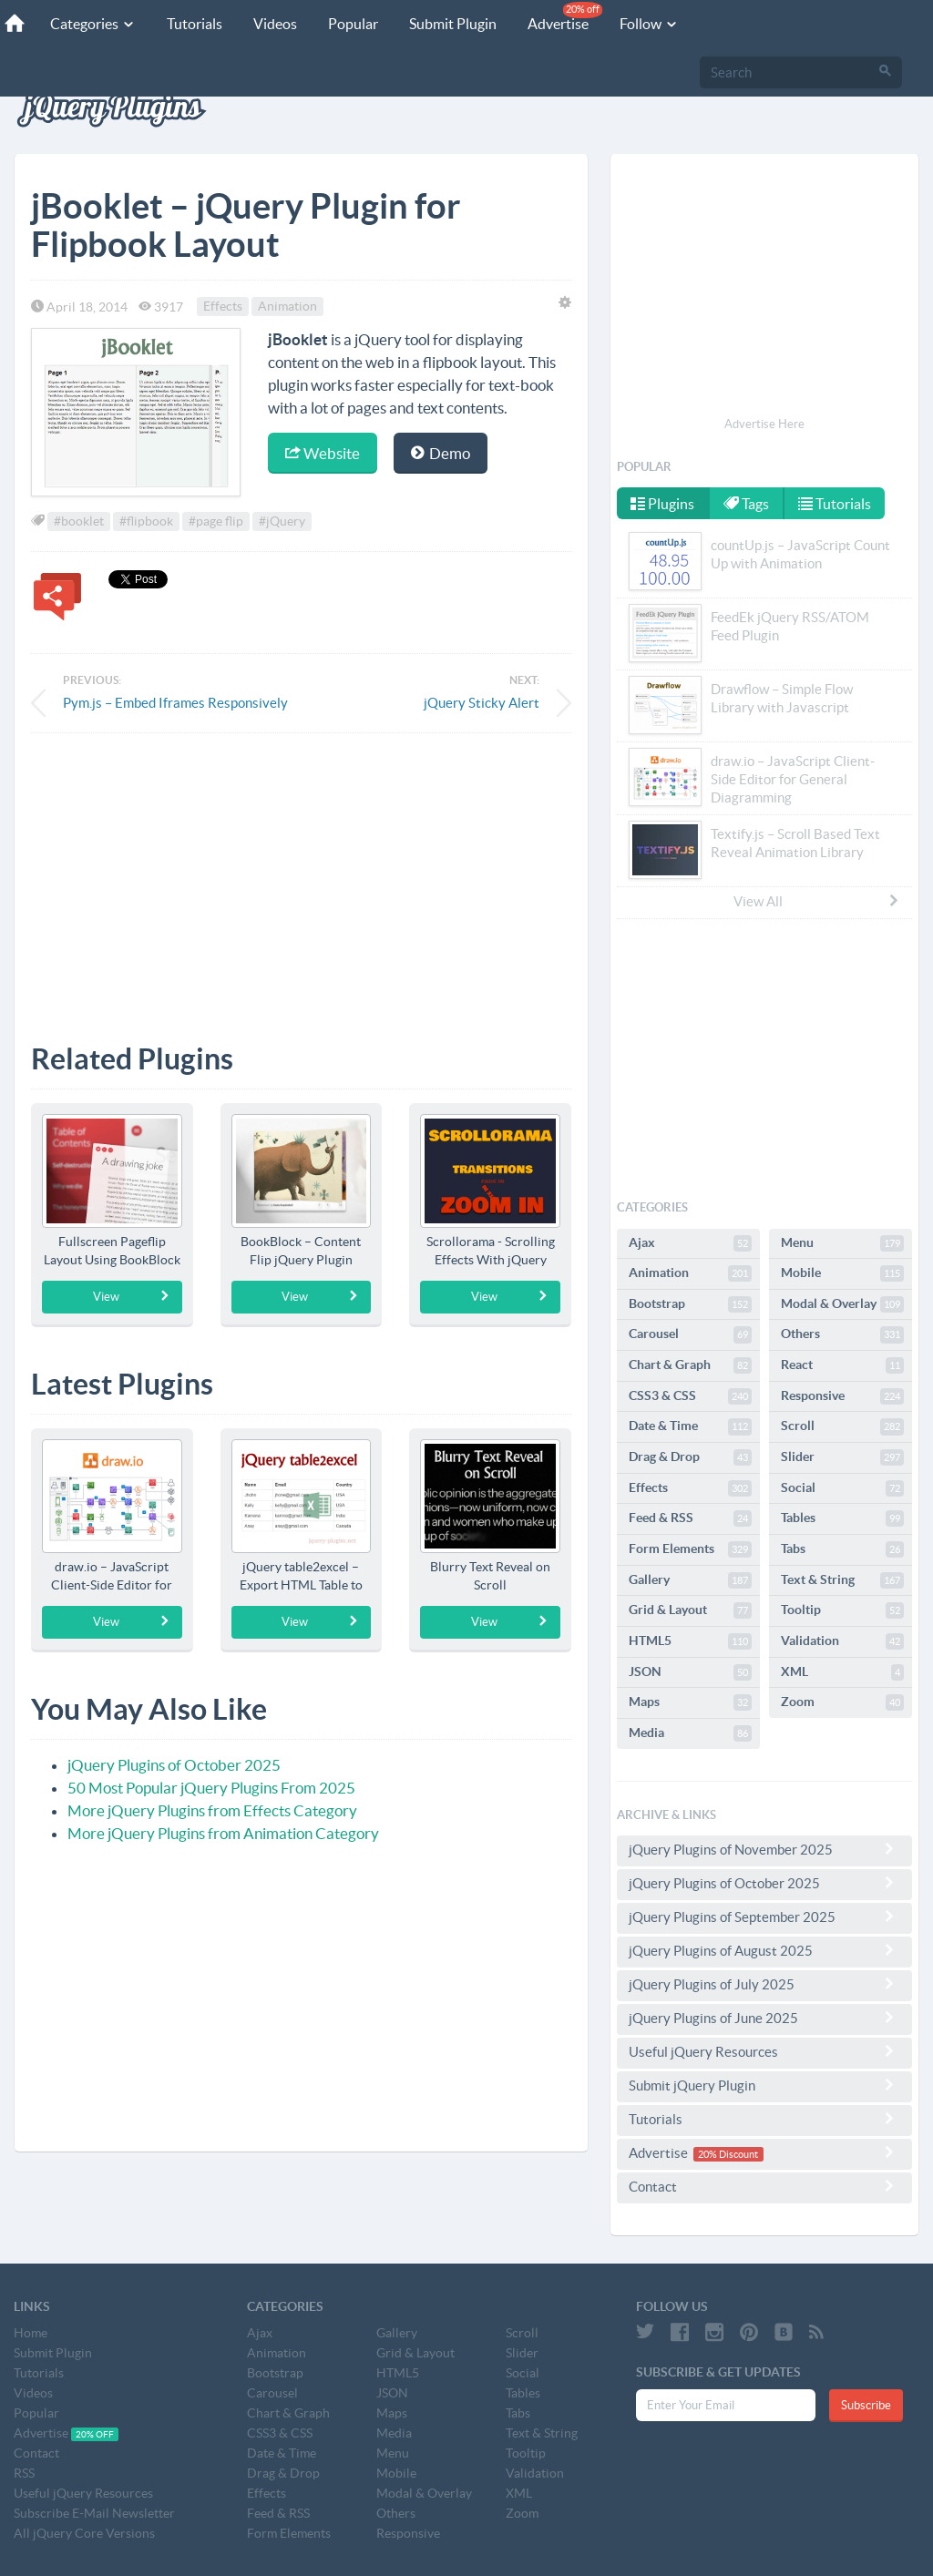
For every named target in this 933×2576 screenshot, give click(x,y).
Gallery (690, 1580)
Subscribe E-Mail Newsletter (94, 2513)
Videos (275, 23)
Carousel (690, 1334)
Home (30, 2333)
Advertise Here (764, 424)
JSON (690, 1672)
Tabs (842, 1549)
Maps (690, 1702)
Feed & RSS (690, 1518)
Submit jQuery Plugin (764, 2085)
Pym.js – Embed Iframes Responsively (175, 702)
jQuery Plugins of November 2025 (764, 1849)
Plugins (662, 504)
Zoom (842, 1702)
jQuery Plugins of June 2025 (764, 2017)
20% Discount (728, 2154)
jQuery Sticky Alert (481, 702)
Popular (353, 23)
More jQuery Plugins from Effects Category (212, 1810)
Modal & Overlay (842, 1304)
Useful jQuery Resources (764, 2051)
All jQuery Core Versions (84, 2533)
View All (817, 901)
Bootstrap (690, 1304)
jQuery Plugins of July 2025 (764, 1984)
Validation (842, 1641)
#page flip (216, 521)
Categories (93, 23)
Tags (746, 504)
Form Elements (690, 1549)
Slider (842, 1457)
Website (322, 453)
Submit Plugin (453, 23)
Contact (764, 2186)
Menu (842, 1243)
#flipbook (146, 521)
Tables (842, 1518)
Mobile (842, 1273)
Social (842, 1488)
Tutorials (194, 23)
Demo (440, 453)
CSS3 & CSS (690, 1396)
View (131, 1296)
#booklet (79, 521)
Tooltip (842, 1610)
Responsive (842, 1396)
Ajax (690, 1243)
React (842, 1365)
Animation (287, 307)
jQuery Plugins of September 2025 (764, 1916)
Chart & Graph (690, 1365)
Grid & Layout (690, 1610)
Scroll (842, 1426)
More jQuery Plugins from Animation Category (223, 1833)
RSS (24, 2473)
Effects (222, 307)
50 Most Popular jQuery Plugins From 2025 (211, 1787)
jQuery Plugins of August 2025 (764, 1950)
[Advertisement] (301, 874)
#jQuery (282, 521)
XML (842, 1672)
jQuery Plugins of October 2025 (174, 1765)
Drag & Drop (690, 1457)
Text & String (842, 1580)
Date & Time (690, 1426)
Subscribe (866, 2405)
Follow (649, 23)
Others (842, 1334)
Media (690, 1733)
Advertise (565, 17)
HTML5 (690, 1641)
